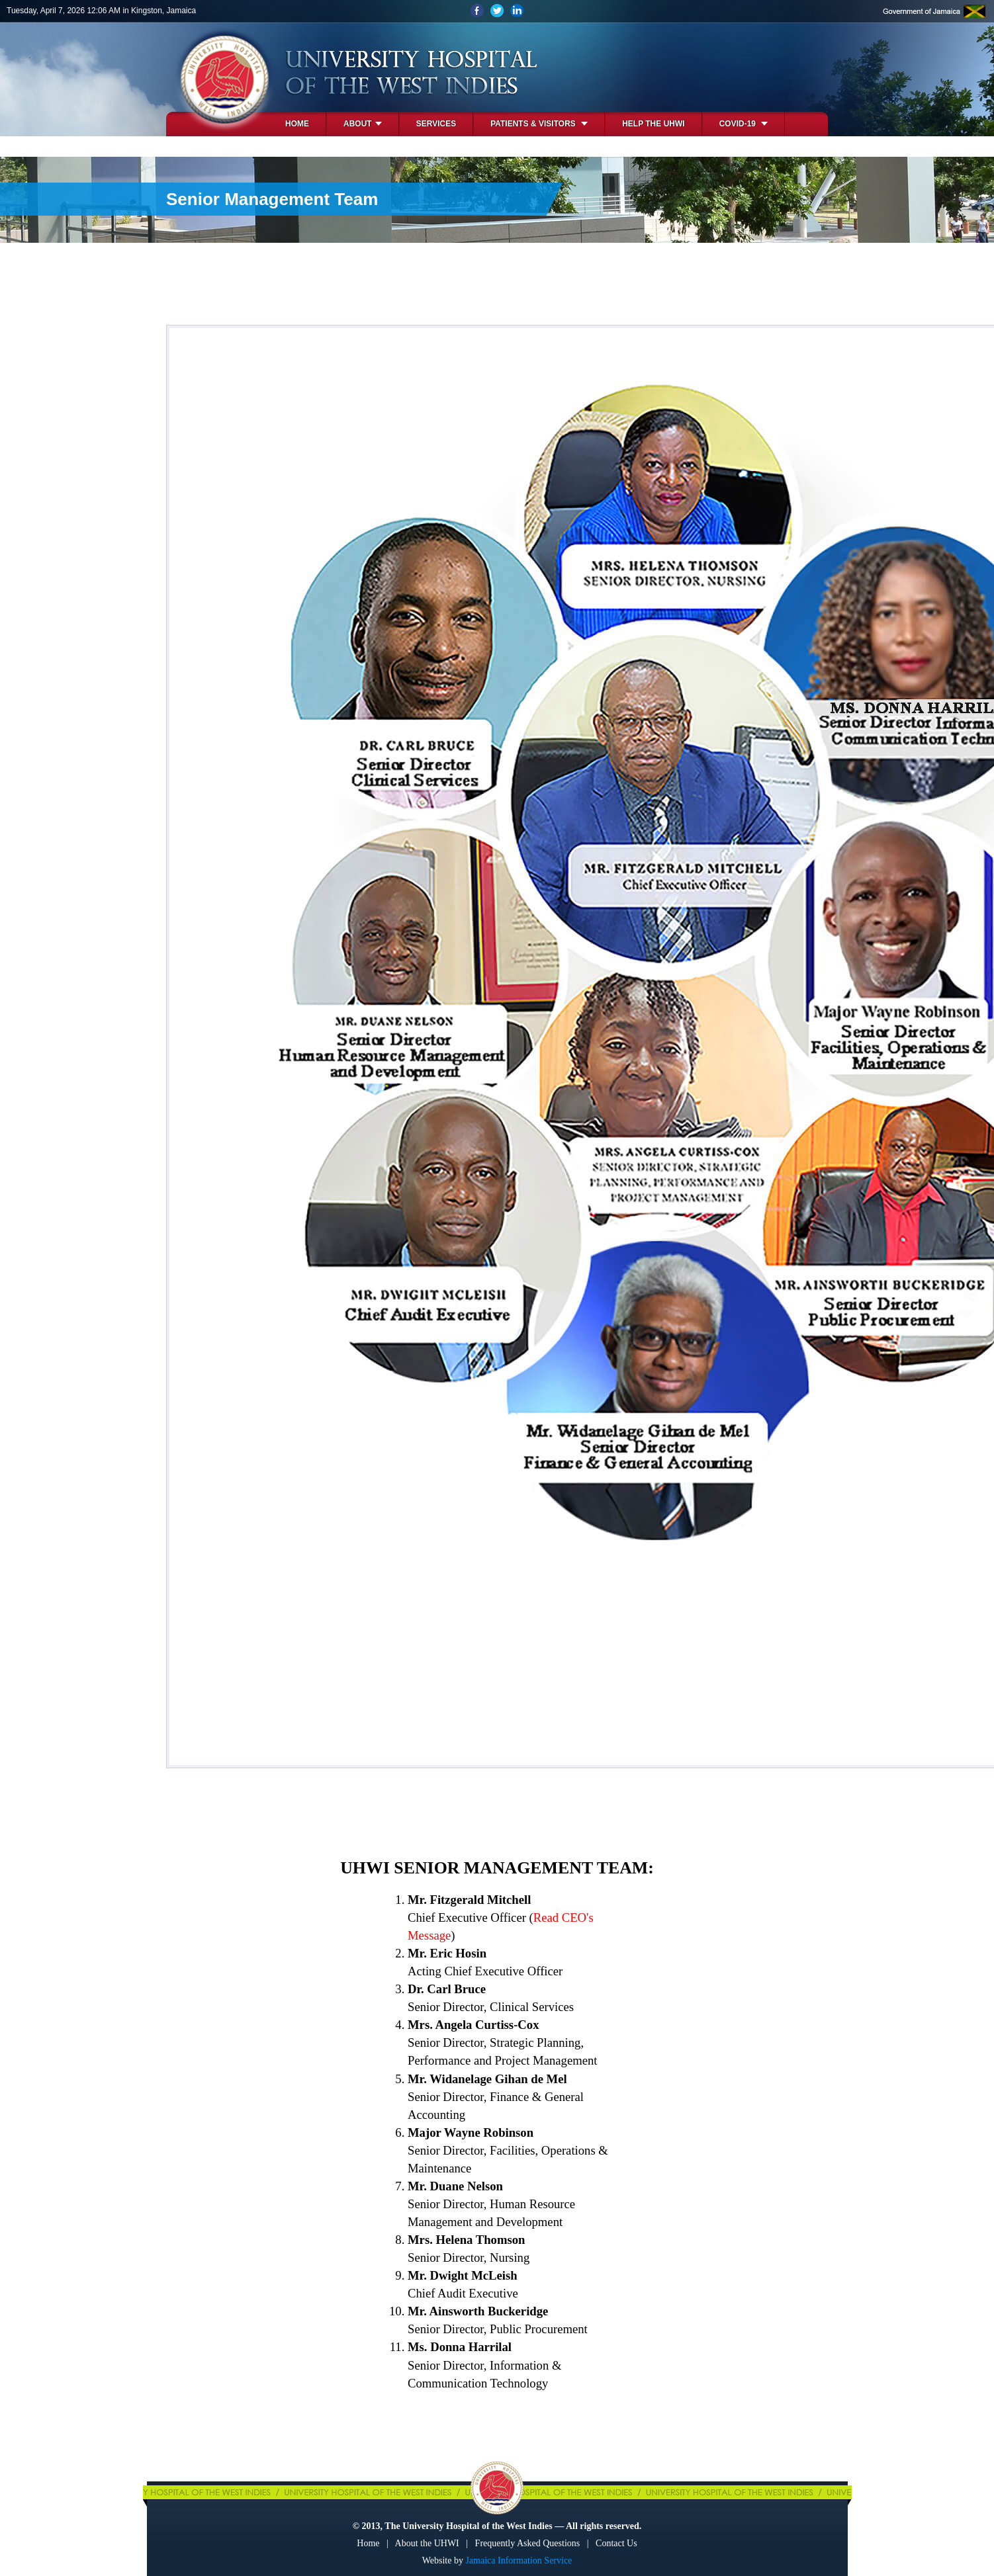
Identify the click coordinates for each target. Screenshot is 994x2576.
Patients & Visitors (539, 123)
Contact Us (616, 2543)
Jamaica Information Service (518, 2560)
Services (436, 123)
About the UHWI (427, 2543)
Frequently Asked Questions (527, 2543)
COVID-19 (743, 123)
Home (297, 123)
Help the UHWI (653, 123)
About (362, 123)
